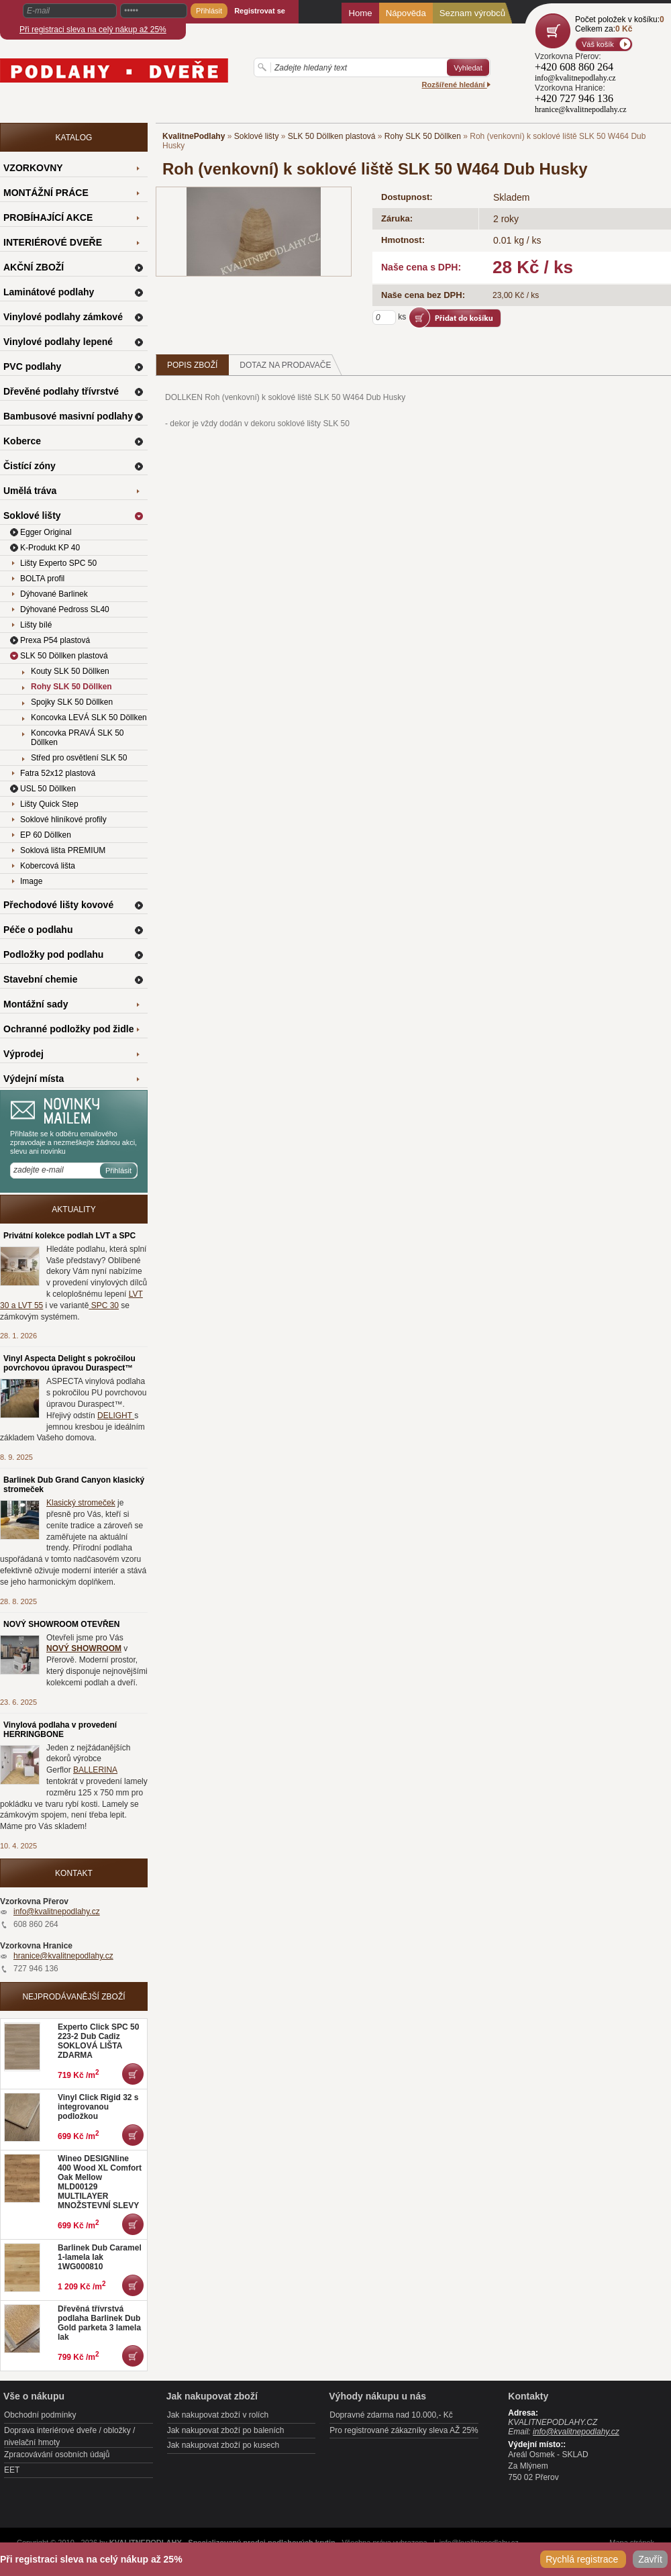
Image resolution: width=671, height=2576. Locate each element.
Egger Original (46, 532)
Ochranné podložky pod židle (68, 1029)
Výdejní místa (33, 1078)
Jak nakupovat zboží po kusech (223, 2445)
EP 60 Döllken (45, 835)
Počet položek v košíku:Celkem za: (619, 24)
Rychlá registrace (583, 2559)
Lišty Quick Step (49, 804)
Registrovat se (259, 11)
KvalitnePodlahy (193, 136)
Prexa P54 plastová (55, 640)
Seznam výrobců (472, 13)
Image (31, 881)
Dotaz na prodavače (291, 364)
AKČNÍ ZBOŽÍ (33, 267)
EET (11, 2470)
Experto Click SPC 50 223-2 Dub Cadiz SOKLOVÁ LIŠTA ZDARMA (98, 2041)
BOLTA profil (42, 578)
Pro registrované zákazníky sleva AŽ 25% (403, 2430)
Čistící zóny (29, 465)
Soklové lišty (256, 136)
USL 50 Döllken (48, 788)
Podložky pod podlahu (53, 954)
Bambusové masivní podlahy (68, 416)
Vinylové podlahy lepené (58, 341)
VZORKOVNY (33, 167)
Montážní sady (35, 1004)
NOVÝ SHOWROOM (83, 1648)
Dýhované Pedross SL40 (64, 609)
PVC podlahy (32, 366)
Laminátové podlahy (48, 292)
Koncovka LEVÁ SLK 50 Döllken (89, 717)
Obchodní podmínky (40, 2415)
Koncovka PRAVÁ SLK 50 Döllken (77, 737)
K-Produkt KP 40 (50, 547)
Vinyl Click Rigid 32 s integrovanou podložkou (98, 2107)
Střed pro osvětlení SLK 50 (79, 757)
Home (360, 13)
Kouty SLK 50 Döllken (70, 671)
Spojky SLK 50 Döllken (72, 702)
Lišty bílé (36, 625)
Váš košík (598, 44)
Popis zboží (192, 365)
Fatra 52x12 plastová (57, 773)
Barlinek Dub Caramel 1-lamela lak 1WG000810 (100, 2257)
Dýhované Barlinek (54, 594)
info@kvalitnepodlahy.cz (56, 1911)
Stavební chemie (40, 979)
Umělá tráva (29, 490)
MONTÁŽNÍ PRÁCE (46, 192)
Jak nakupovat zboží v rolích (217, 2415)
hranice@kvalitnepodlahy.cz (63, 1956)
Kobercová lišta (47, 866)
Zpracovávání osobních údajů (56, 2454)
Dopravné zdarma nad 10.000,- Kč (390, 2415)
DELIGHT (115, 1415)
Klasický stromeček (80, 1502)
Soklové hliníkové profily (63, 819)
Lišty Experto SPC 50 (58, 563)
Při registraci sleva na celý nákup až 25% (92, 29)
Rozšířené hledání (456, 85)
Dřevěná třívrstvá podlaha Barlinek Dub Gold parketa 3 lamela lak (99, 2323)
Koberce (22, 441)
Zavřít (650, 2559)
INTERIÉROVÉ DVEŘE (52, 242)
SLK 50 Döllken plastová (332, 136)
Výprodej (23, 1053)
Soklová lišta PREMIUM (62, 850)
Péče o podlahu (37, 929)
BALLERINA (95, 1770)
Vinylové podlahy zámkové (63, 316)
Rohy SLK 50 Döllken (422, 136)
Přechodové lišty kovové (58, 904)
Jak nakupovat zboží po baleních (226, 2430)
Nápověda (406, 13)
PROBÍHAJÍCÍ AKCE (48, 217)
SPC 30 (104, 1305)
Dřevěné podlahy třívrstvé (61, 391)
